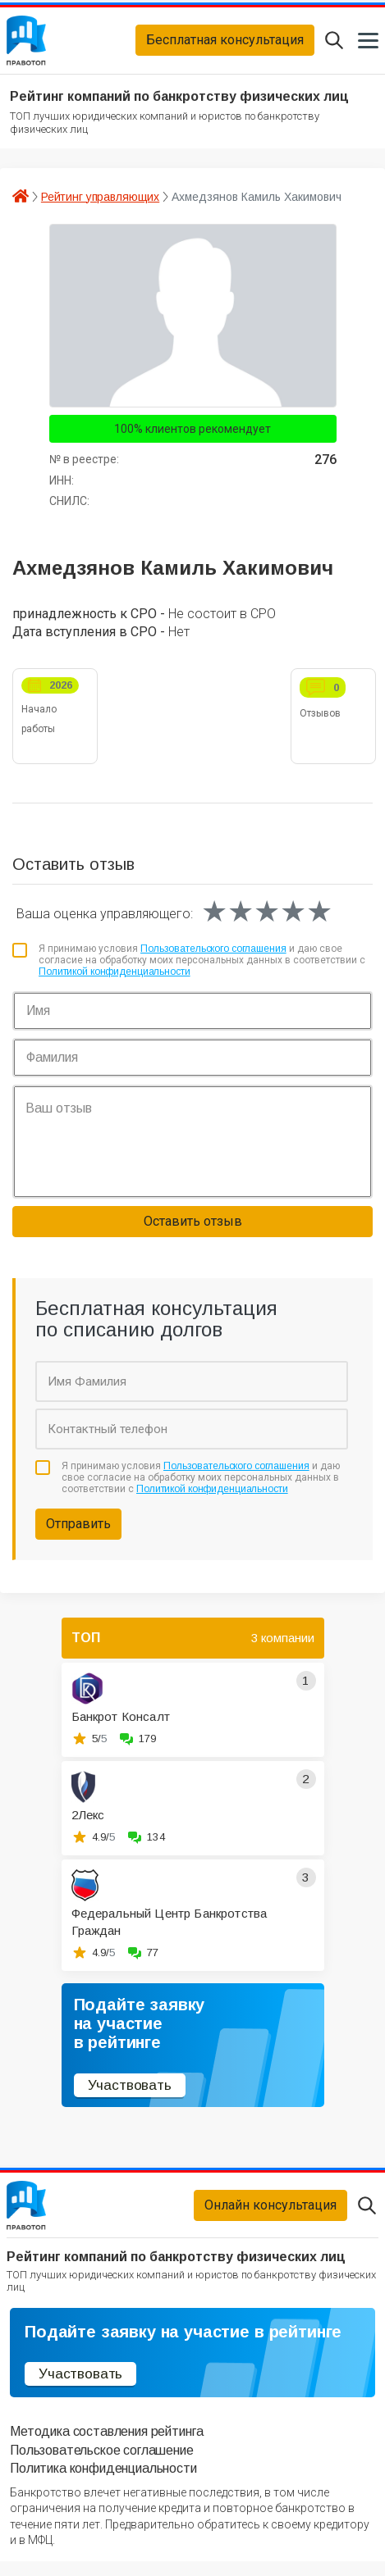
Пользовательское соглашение (102, 2465)
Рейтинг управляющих (100, 203)
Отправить (78, 1531)
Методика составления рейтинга (106, 2446)
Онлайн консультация (270, 2215)
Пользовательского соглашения (213, 956)
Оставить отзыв (193, 1228)
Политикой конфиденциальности (114, 979)
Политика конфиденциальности (103, 2483)
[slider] (266, 919)
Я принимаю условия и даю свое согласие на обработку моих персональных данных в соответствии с (202, 967)
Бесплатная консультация (225, 44)
